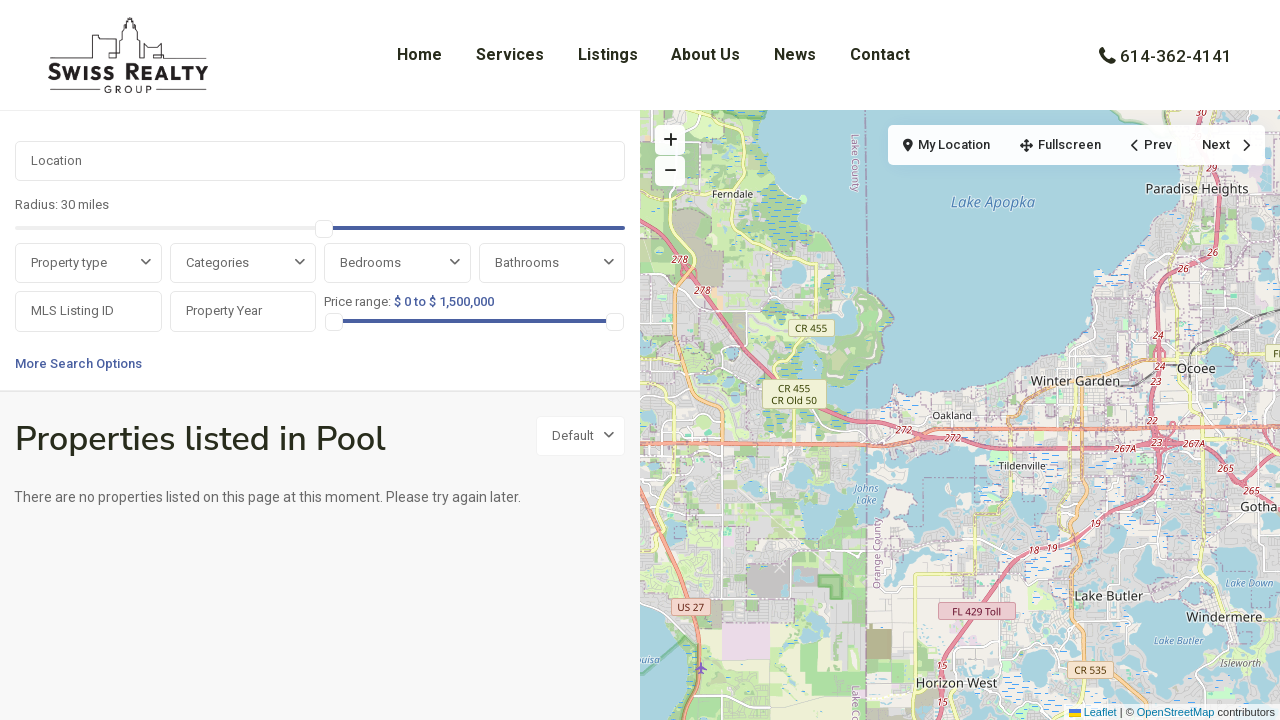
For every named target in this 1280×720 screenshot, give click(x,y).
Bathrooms (527, 262)
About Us (705, 54)
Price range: (357, 301)
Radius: (62, 204)
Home (419, 54)
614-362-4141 (1176, 56)
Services (510, 54)
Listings (608, 54)
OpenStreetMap (1176, 712)
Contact (880, 54)
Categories (217, 262)
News (795, 54)
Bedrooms (370, 262)
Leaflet (1093, 712)
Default (573, 435)
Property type (69, 262)
